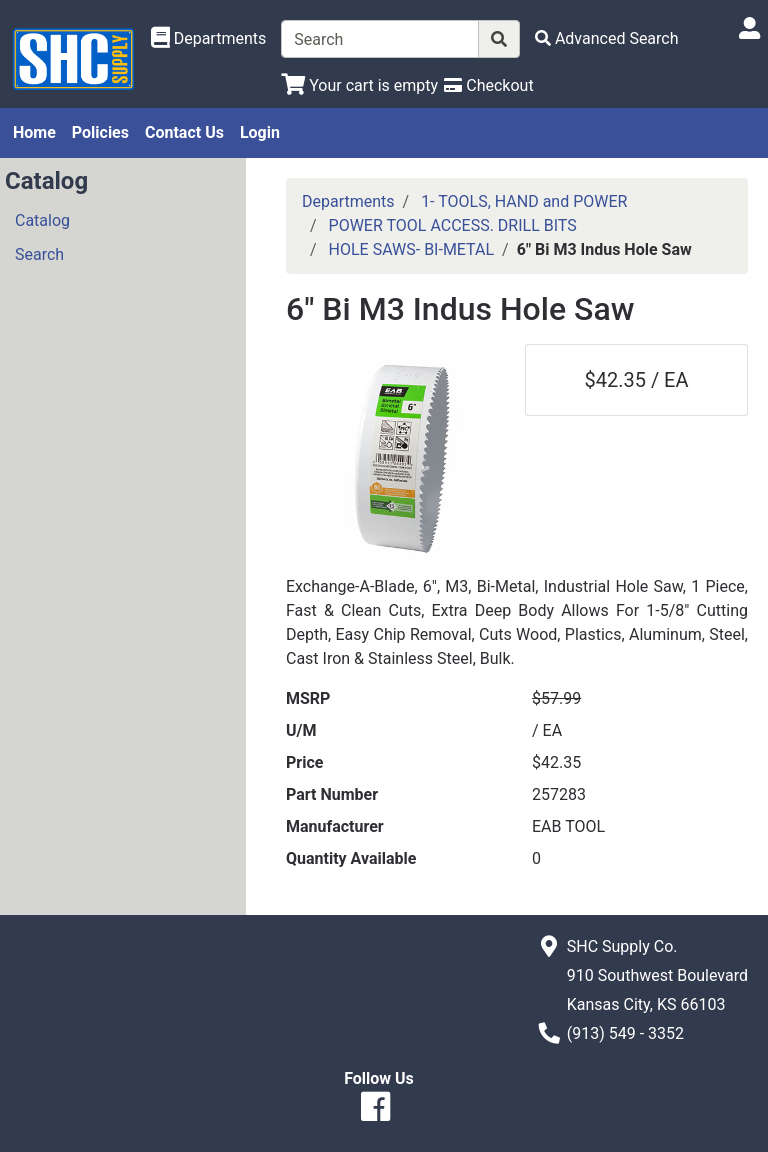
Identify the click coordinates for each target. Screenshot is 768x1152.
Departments (348, 201)
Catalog (42, 220)
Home (34, 132)
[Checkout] (488, 85)
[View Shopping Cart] (359, 85)
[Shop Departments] (209, 39)
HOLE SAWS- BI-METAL (412, 249)
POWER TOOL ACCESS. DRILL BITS (453, 225)
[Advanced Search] (607, 38)
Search (39, 254)
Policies (100, 132)
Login (260, 132)
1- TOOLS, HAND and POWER (524, 201)
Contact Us (184, 132)
